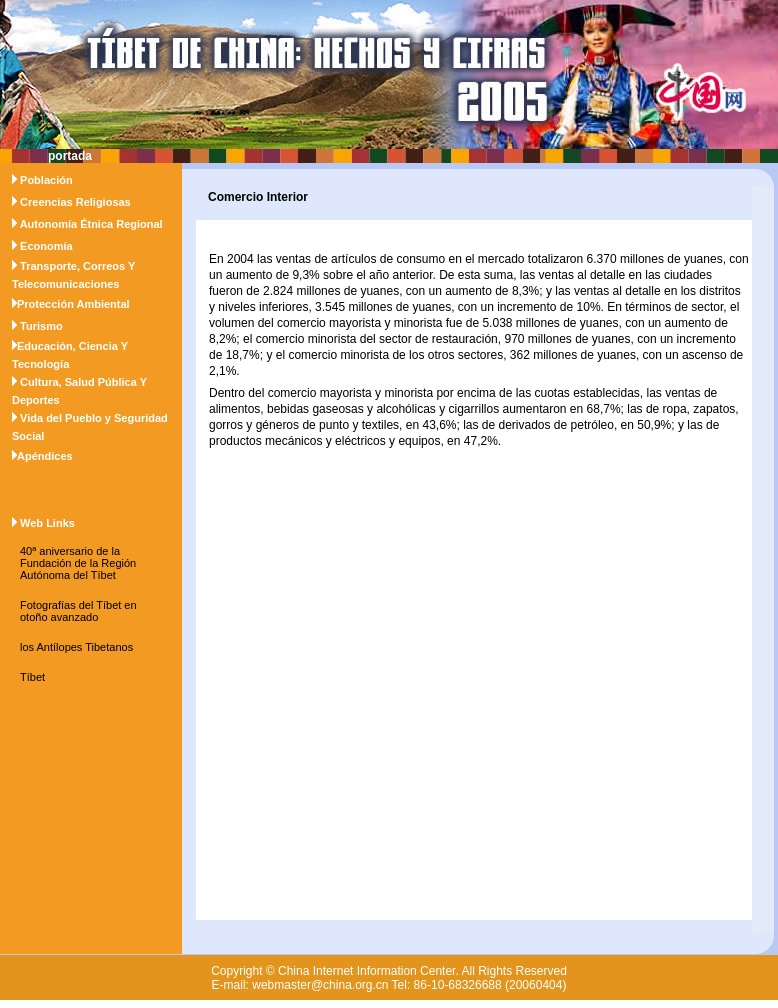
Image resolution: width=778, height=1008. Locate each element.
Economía (46, 246)
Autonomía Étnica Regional (91, 224)
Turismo (41, 326)
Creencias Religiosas (75, 202)
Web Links (47, 523)
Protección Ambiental (73, 304)
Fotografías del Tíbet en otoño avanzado (78, 611)
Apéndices (45, 456)
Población (46, 180)
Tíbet (32, 677)
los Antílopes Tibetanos (76, 647)
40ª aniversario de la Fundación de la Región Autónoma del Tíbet (78, 563)
